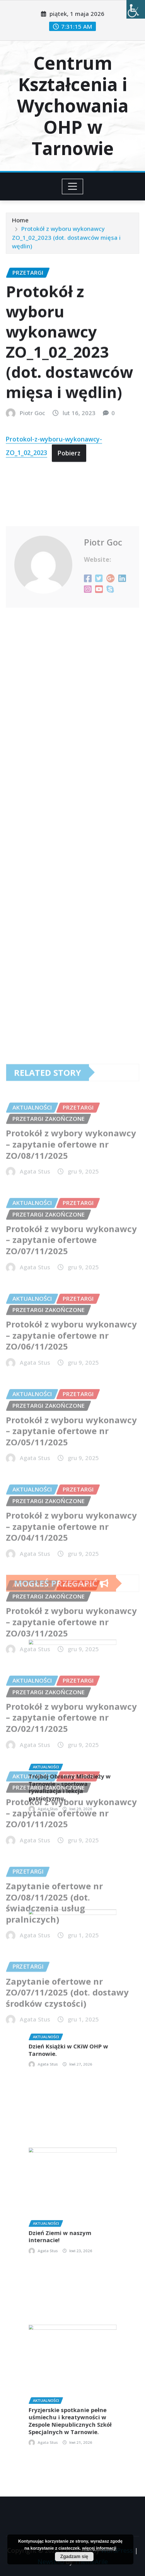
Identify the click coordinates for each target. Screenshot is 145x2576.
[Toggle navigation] (72, 186)
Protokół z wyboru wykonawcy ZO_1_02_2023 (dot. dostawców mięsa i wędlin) (66, 247)
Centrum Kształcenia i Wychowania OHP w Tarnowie (72, 106)
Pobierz (69, 503)
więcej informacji (99, 2548)
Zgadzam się (74, 2556)
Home (20, 229)
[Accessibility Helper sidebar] (135, 9)
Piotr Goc (32, 462)
